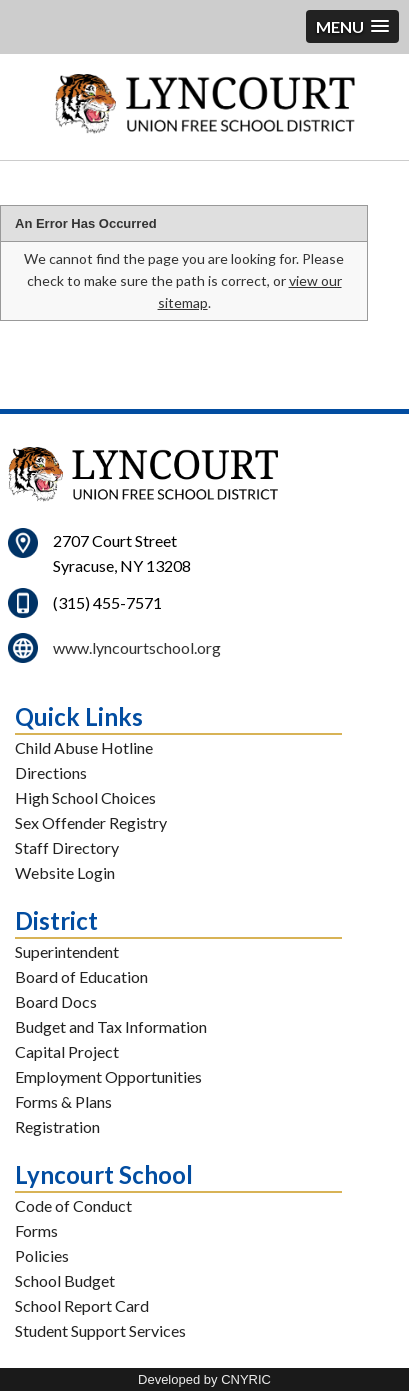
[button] (352, 26)
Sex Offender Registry (91, 822)
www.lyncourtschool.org (137, 647)
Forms (36, 1230)
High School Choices (85, 797)
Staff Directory (67, 847)
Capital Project (67, 1051)
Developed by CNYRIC (204, 1379)
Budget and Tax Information (111, 1026)
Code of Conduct (73, 1205)
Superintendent (67, 951)
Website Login (65, 872)
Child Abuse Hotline (84, 747)
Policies (42, 1255)
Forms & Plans (63, 1101)
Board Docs (56, 1001)
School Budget (65, 1280)
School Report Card (82, 1305)
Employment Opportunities (108, 1076)
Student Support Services (100, 1330)
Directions (51, 772)
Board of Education (81, 976)
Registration (57, 1126)
